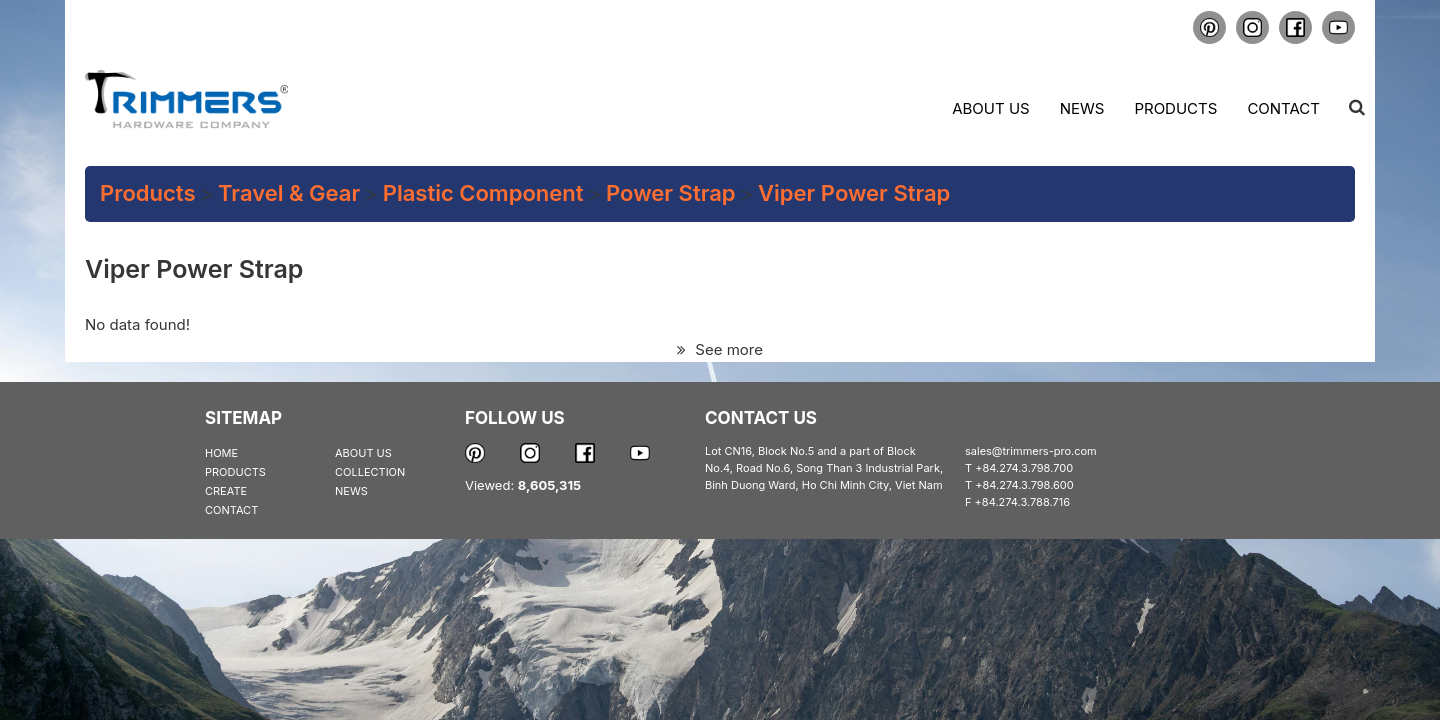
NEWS (351, 491)
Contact (1283, 108)
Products (1175, 108)
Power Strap (670, 193)
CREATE (226, 491)
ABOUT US (363, 453)
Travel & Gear (289, 193)
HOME (221, 453)
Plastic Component (483, 193)
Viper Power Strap (854, 193)
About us (990, 108)
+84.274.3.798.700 (1024, 468)
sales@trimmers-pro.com (1031, 451)
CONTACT (231, 510)
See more (720, 349)
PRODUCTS (235, 472)
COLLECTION (370, 472)
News (1082, 108)
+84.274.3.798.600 (1024, 485)
